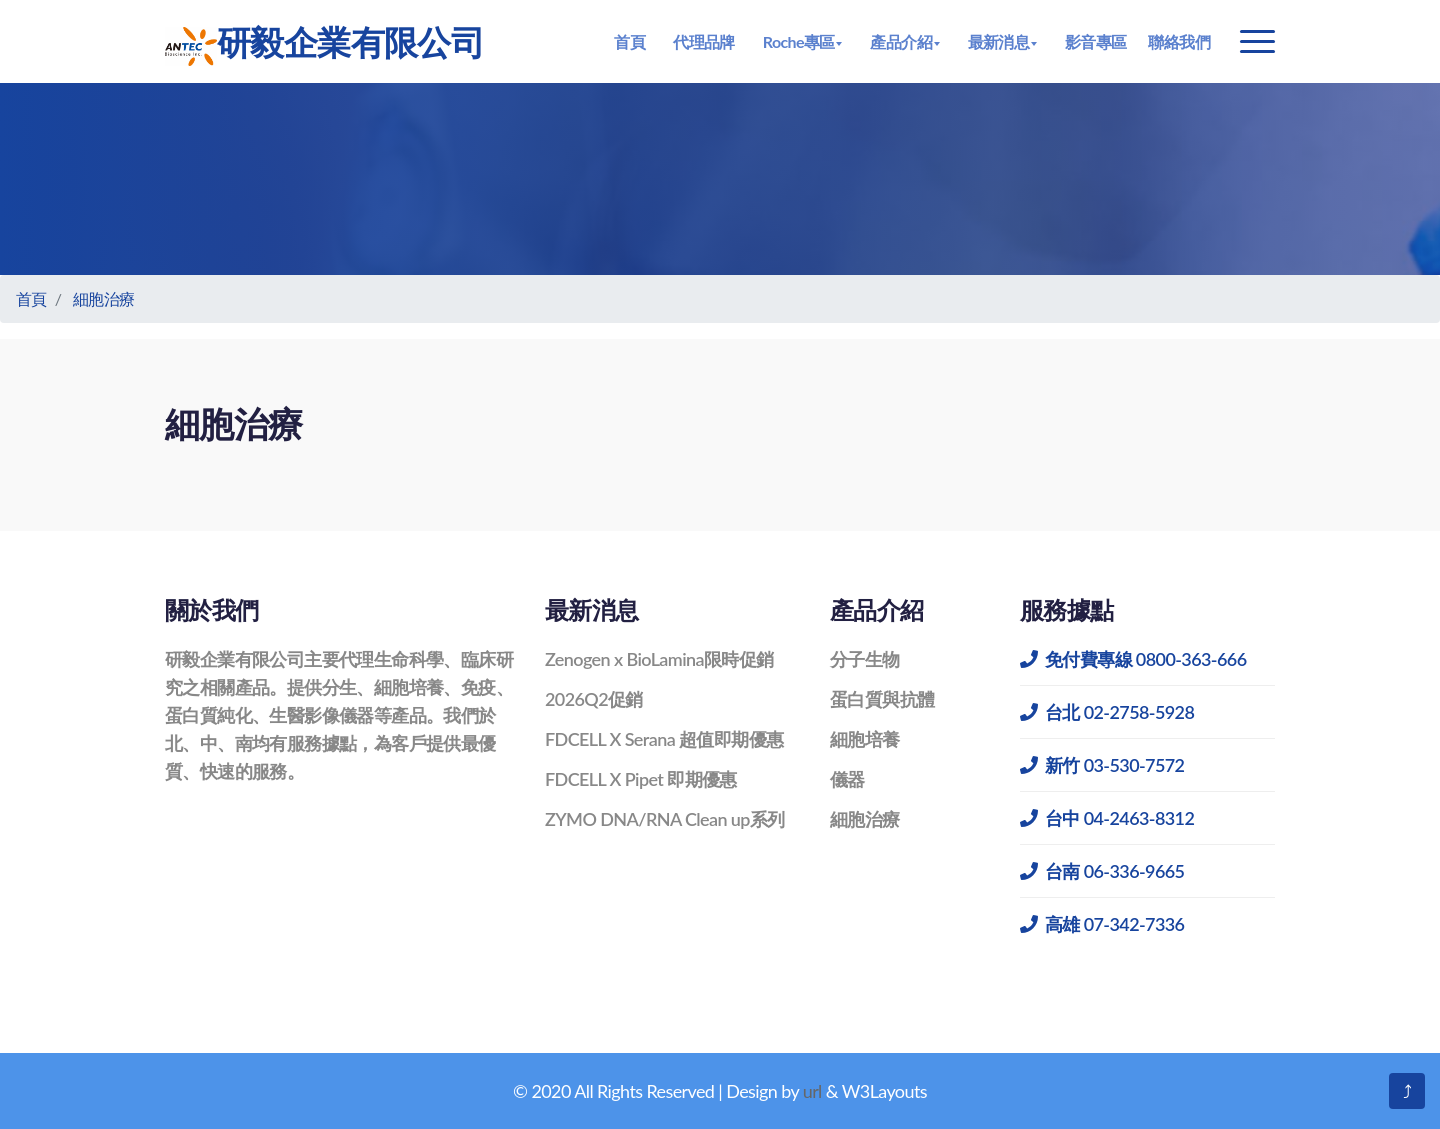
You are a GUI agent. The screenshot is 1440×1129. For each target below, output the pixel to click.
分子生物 (865, 659)
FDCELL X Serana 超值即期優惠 (664, 739)
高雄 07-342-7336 (1102, 924)
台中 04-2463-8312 (1107, 818)
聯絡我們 (1179, 41)
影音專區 (1096, 41)
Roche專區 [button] (799, 41)
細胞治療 (104, 298)
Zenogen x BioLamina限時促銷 (659, 659)
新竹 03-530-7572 (1102, 765)
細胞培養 (865, 739)
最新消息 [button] (999, 41)
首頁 (629, 41)
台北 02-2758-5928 (1107, 712)
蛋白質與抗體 (882, 699)
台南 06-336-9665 (1102, 871)
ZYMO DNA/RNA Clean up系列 (665, 819)
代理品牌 (704, 41)
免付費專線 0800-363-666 (1133, 659)
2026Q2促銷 (594, 699)
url (812, 1091)
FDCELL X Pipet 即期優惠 (641, 779)
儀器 (847, 779)
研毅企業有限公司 (324, 43)
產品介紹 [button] (901, 41)
